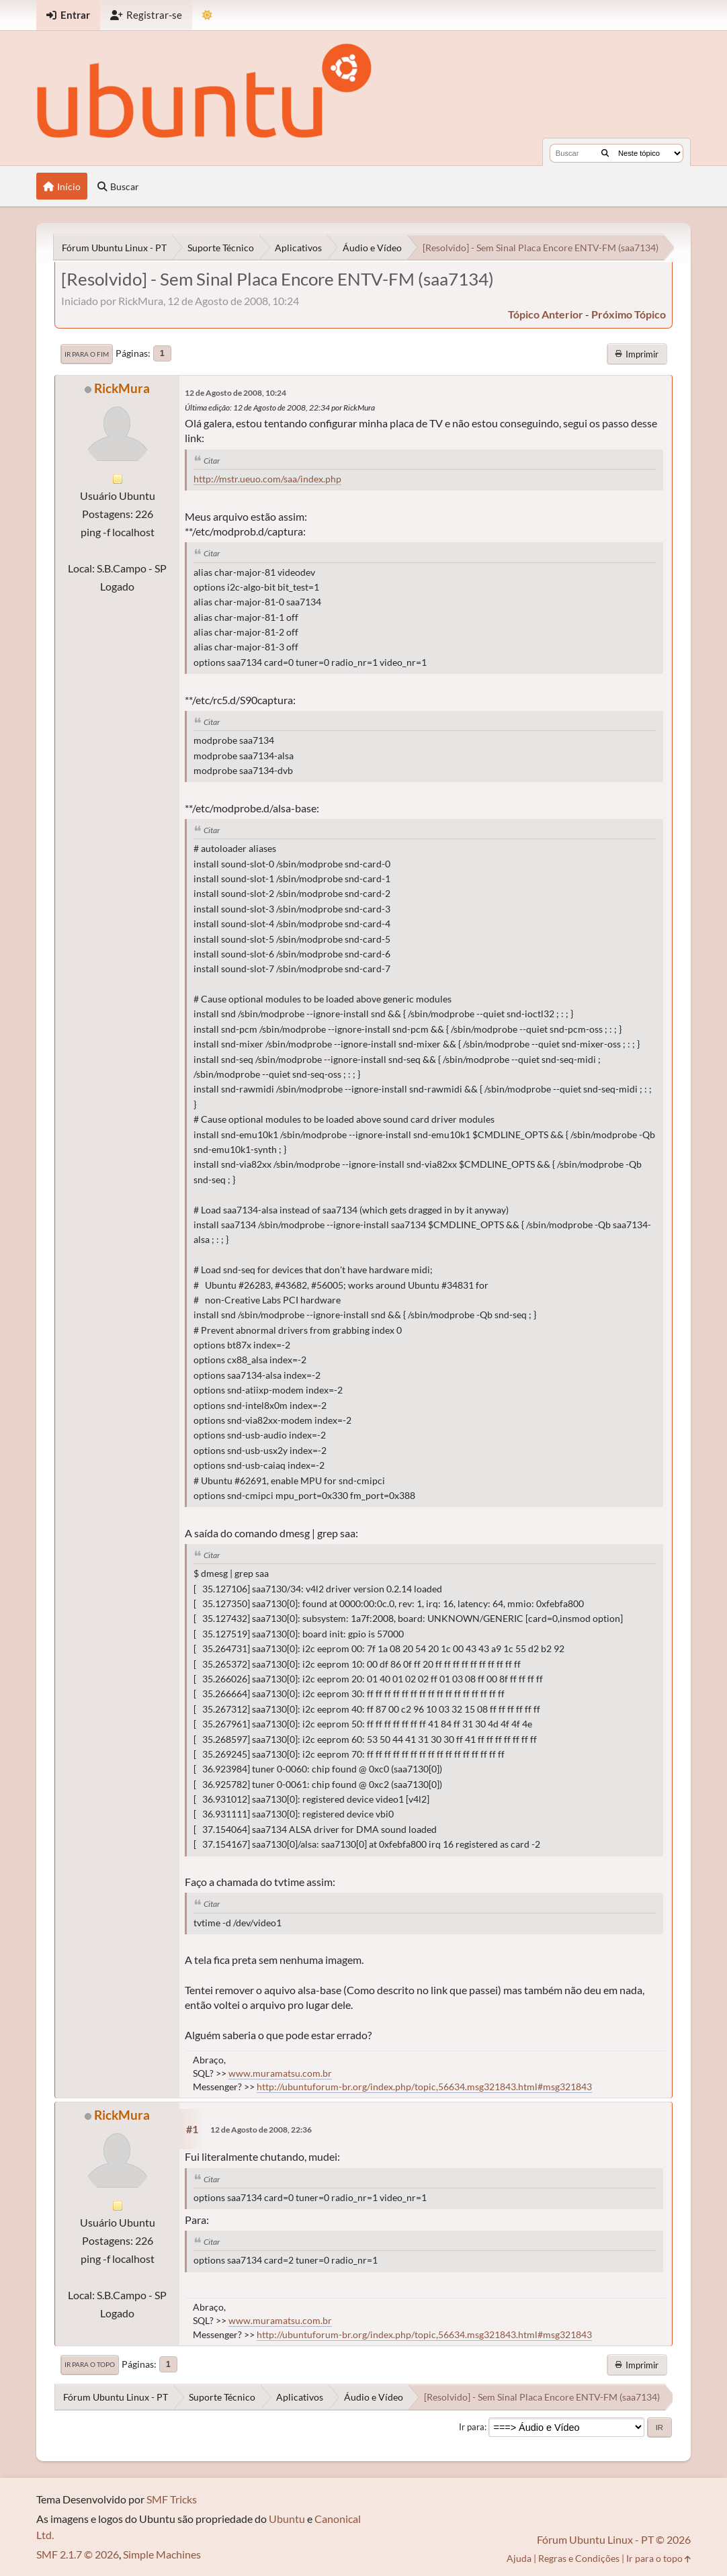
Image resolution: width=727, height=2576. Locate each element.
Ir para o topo (90, 2364)
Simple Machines (162, 2554)
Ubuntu (287, 2518)
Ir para (471, 2426)
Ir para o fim (87, 354)
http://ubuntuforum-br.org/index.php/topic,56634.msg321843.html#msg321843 (424, 2086)
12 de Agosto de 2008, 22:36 (261, 2129)
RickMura (122, 388)
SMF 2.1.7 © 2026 (77, 2554)
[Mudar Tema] (207, 15)
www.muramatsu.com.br (280, 2073)
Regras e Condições (578, 2558)
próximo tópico (628, 314)
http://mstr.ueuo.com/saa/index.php (267, 479)
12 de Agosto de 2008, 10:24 (235, 392)
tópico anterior (545, 314)
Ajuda (519, 2558)
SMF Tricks (171, 2499)
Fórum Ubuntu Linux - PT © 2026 (614, 2539)
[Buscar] (605, 153)
